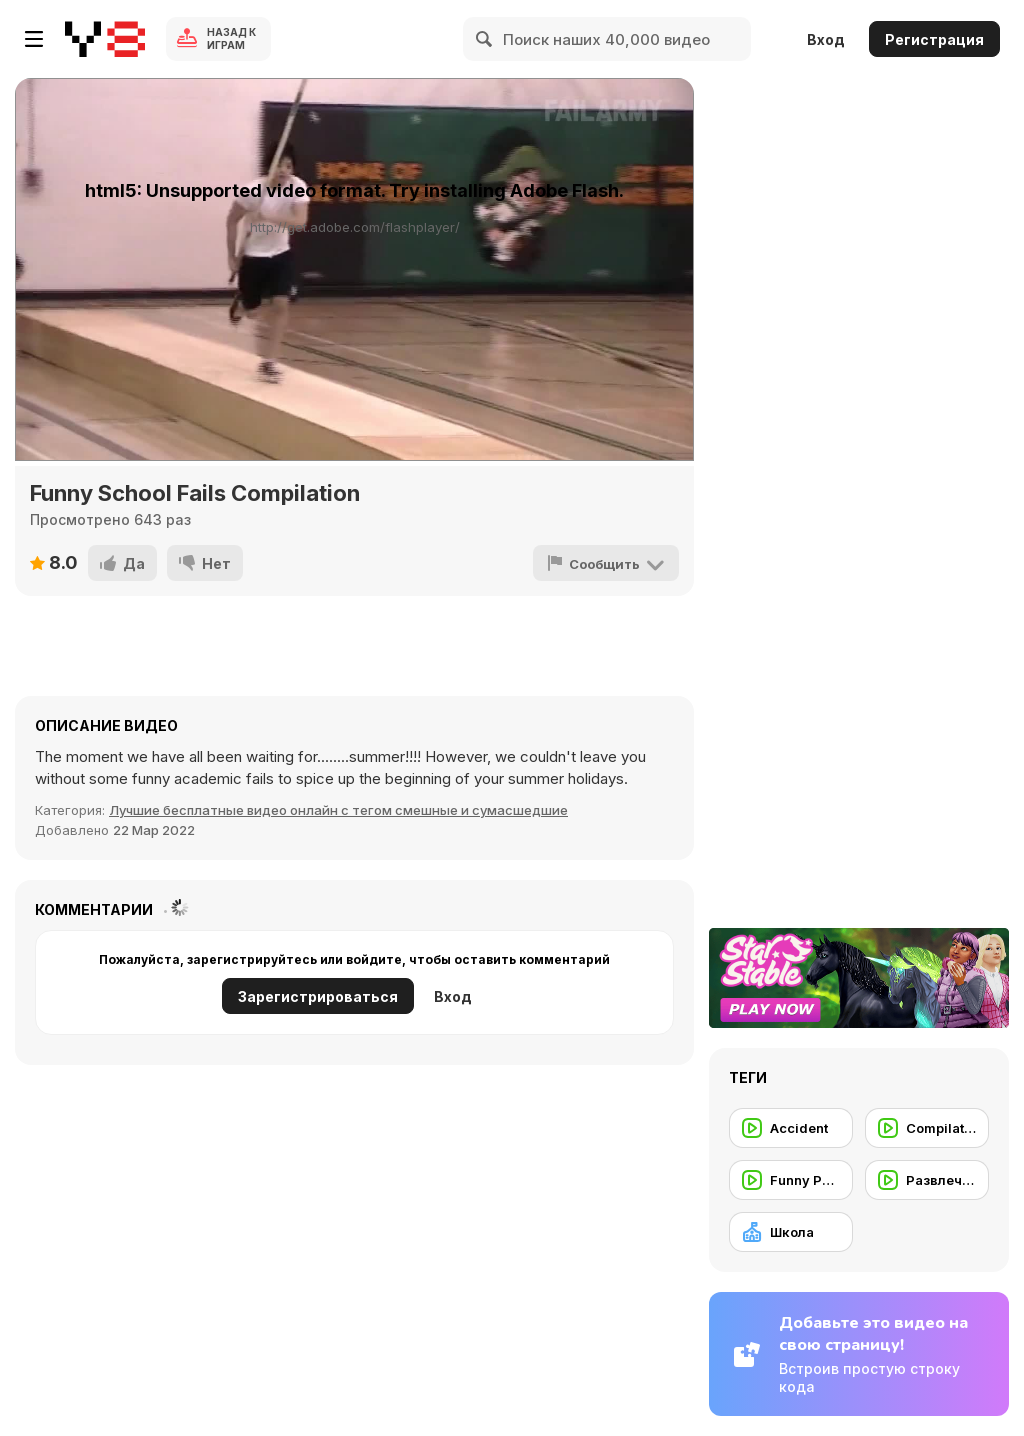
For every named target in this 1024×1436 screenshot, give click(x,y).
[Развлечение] (927, 1180)
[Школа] (791, 1232)
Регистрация (934, 39)
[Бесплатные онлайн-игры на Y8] (105, 39)
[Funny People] (791, 1180)
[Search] (485, 39)
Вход (826, 39)
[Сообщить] (606, 563)
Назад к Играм (231, 38)
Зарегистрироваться (318, 996)
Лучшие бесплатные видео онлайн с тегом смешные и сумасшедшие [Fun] (338, 810)
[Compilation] (927, 1128)
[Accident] (791, 1128)
